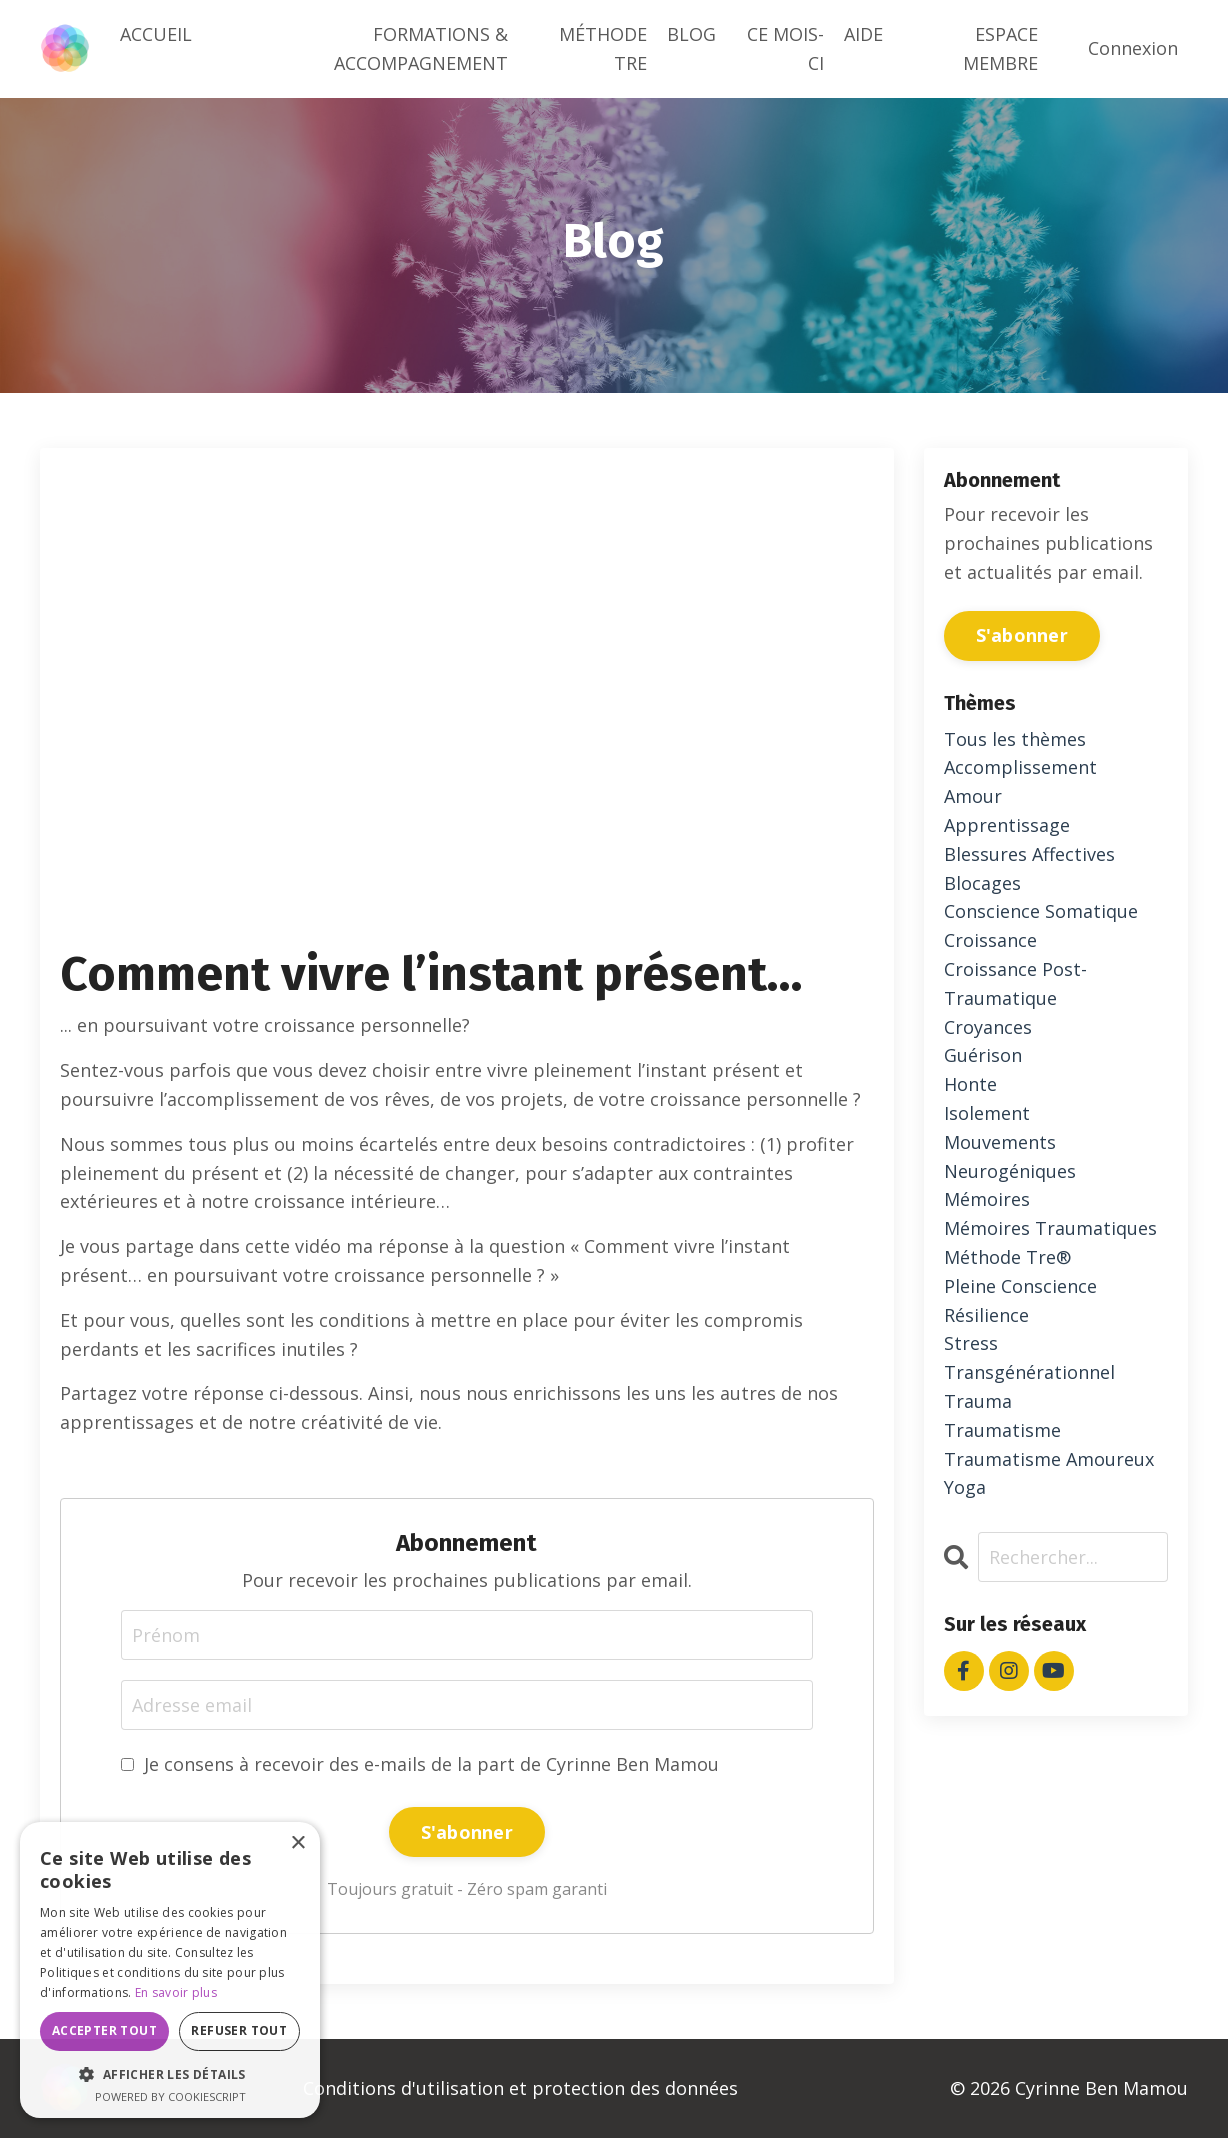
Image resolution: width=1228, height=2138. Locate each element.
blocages (982, 883)
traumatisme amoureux (1049, 1459)
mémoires (987, 1199)
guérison (983, 1055)
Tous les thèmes (1015, 739)
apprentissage (1007, 825)
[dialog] (170, 1970)
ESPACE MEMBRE (1000, 48)
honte (970, 1084)
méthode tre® (1007, 1257)
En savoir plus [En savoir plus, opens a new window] (176, 1992)
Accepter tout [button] (104, 2030)
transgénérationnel (1029, 1372)
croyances (988, 1027)
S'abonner (467, 1832)
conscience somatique (1041, 911)
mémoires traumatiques (1050, 1228)
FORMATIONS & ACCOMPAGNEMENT (421, 48)
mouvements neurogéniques (1010, 1156)
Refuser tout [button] (239, 2030)
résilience (986, 1315)
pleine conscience (1020, 1286)
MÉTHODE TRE (603, 48)
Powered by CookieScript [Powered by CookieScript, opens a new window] (170, 2096)
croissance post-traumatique (1015, 983)
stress (971, 1343)
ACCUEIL (156, 34)
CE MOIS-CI (785, 48)
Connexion (1133, 48)
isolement (987, 1113)
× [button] (297, 1843)
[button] (170, 2074)
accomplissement (1020, 767)
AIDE (863, 34)
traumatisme (1002, 1430)
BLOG (691, 34)
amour (973, 796)
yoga (965, 1487)
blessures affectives (1029, 854)
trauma (978, 1401)
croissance (990, 940)
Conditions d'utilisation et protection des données (520, 2088)
